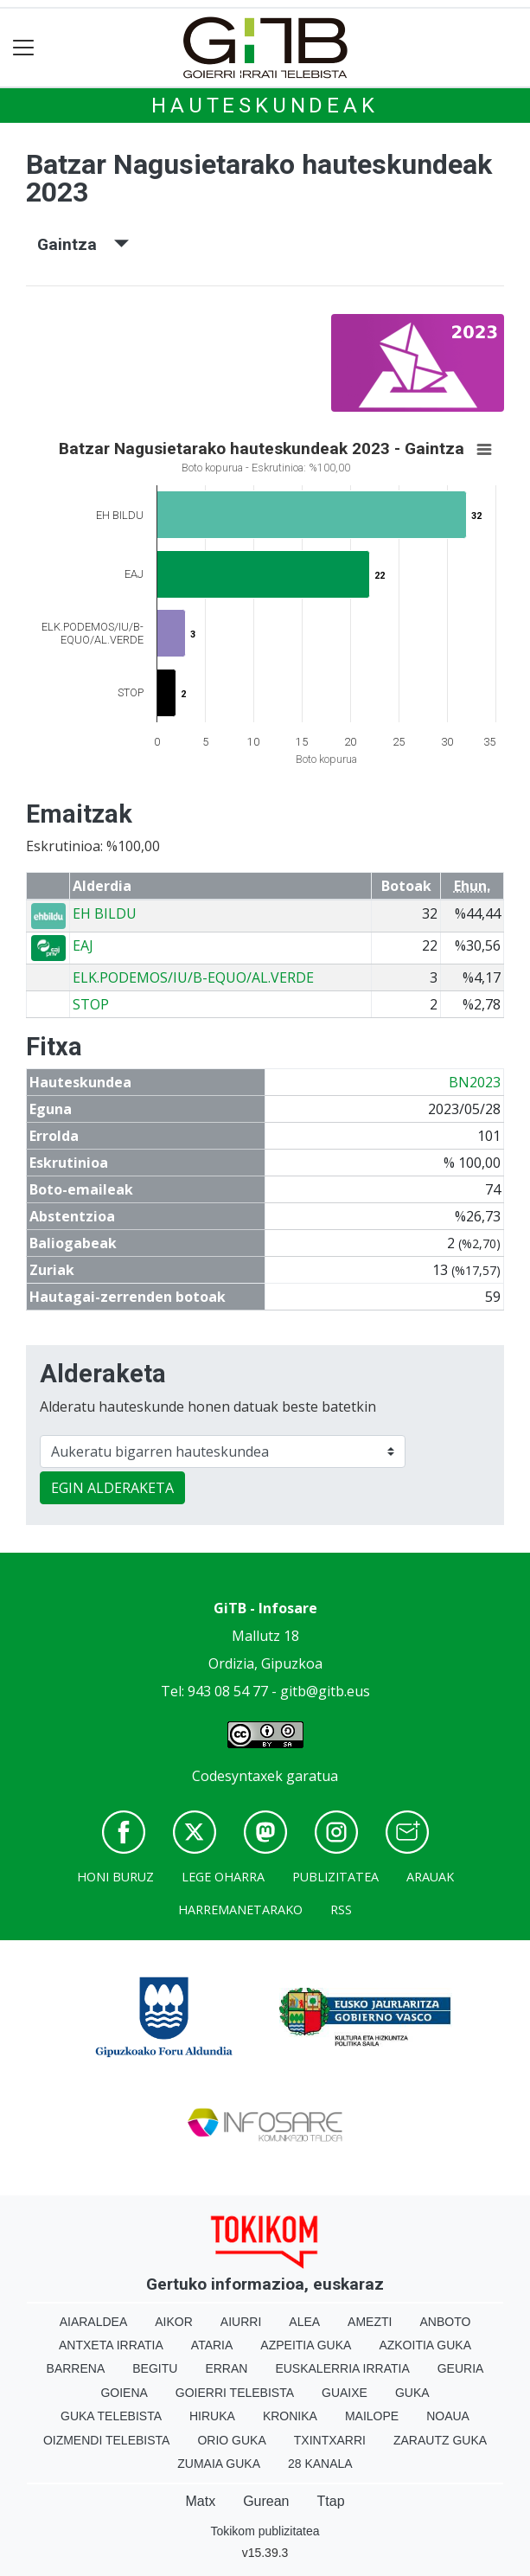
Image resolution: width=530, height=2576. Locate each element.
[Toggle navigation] (23, 48)
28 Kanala (320, 2463)
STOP (91, 1004)
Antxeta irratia (111, 2345)
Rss (341, 1909)
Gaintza (83, 244)
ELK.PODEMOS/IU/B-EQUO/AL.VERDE (193, 977)
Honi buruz (115, 1876)
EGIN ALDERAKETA (112, 1487)
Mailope (372, 2416)
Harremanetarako (240, 1909)
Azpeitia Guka (305, 2345)
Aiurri (240, 2322)
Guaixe (344, 2393)
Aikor (174, 2322)
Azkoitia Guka (425, 2345)
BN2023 (475, 1082)
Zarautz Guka (440, 2440)
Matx (200, 2501)
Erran (226, 2368)
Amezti (370, 2322)
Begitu (154, 2368)
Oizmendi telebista (106, 2440)
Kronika (290, 2416)
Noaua (447, 2416)
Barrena (76, 2368)
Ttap (331, 2501)
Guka (412, 2393)
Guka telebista (111, 2416)
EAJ (83, 945)
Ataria (212, 2345)
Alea (304, 2322)
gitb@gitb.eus (325, 1691)
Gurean (266, 2501)
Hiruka (212, 2416)
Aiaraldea (94, 2322)
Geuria (460, 2368)
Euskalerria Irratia (342, 2368)
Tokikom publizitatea (264, 2531)
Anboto (444, 2322)
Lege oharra (223, 1876)
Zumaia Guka (218, 2463)
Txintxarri (330, 2440)
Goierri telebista (235, 2393)
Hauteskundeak (264, 105)
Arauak (430, 1876)
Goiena (123, 2393)
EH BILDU (105, 913)
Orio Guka (231, 2440)
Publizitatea (335, 1876)
